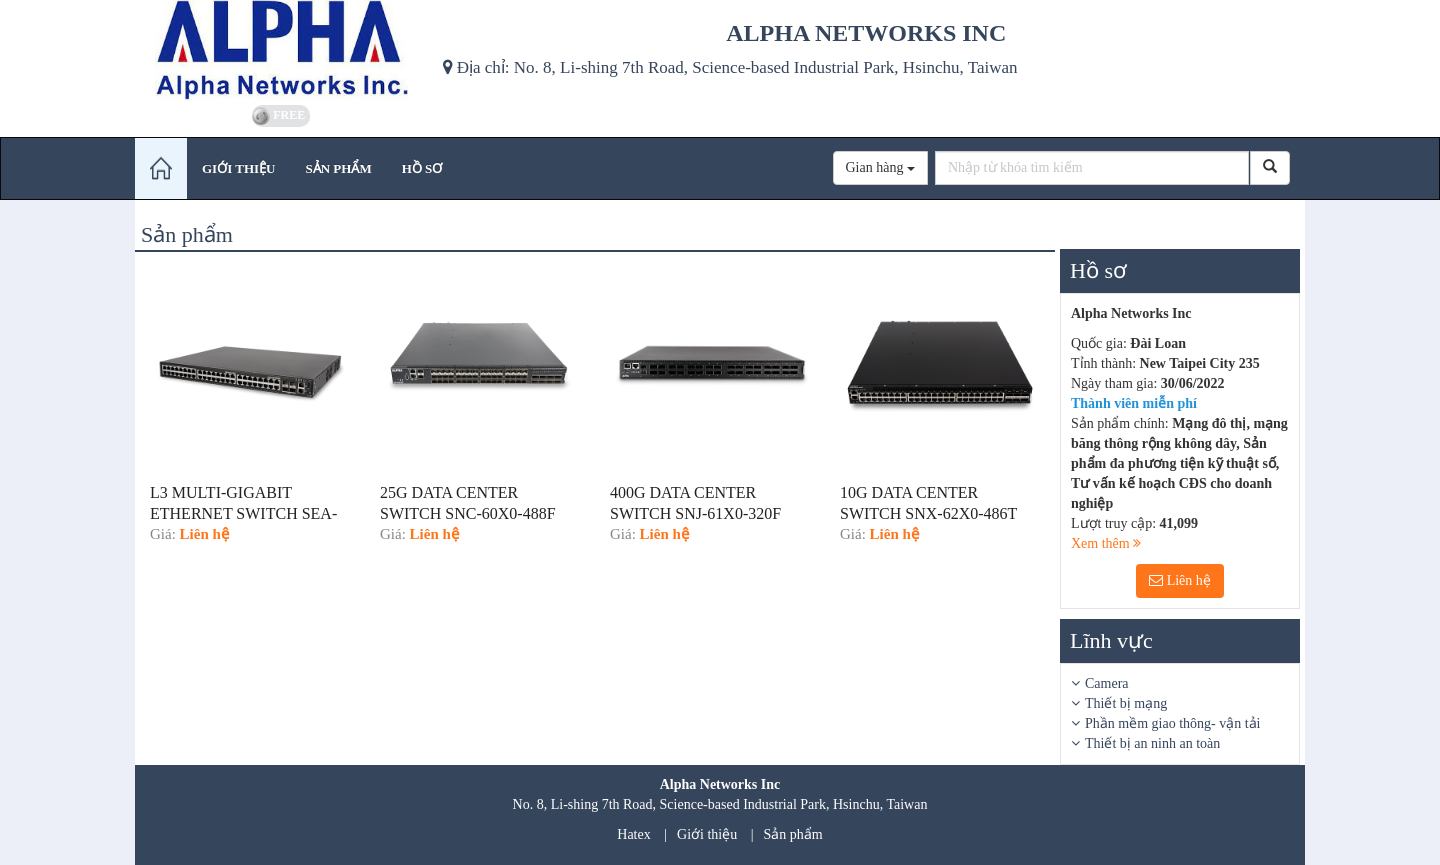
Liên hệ (1180, 580)
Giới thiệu (707, 834)
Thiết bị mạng (1126, 703)
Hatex (633, 834)
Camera (1107, 683)
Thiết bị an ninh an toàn (1152, 743)
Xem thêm (1106, 543)
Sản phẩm (793, 834)
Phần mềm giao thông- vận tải (1173, 723)
